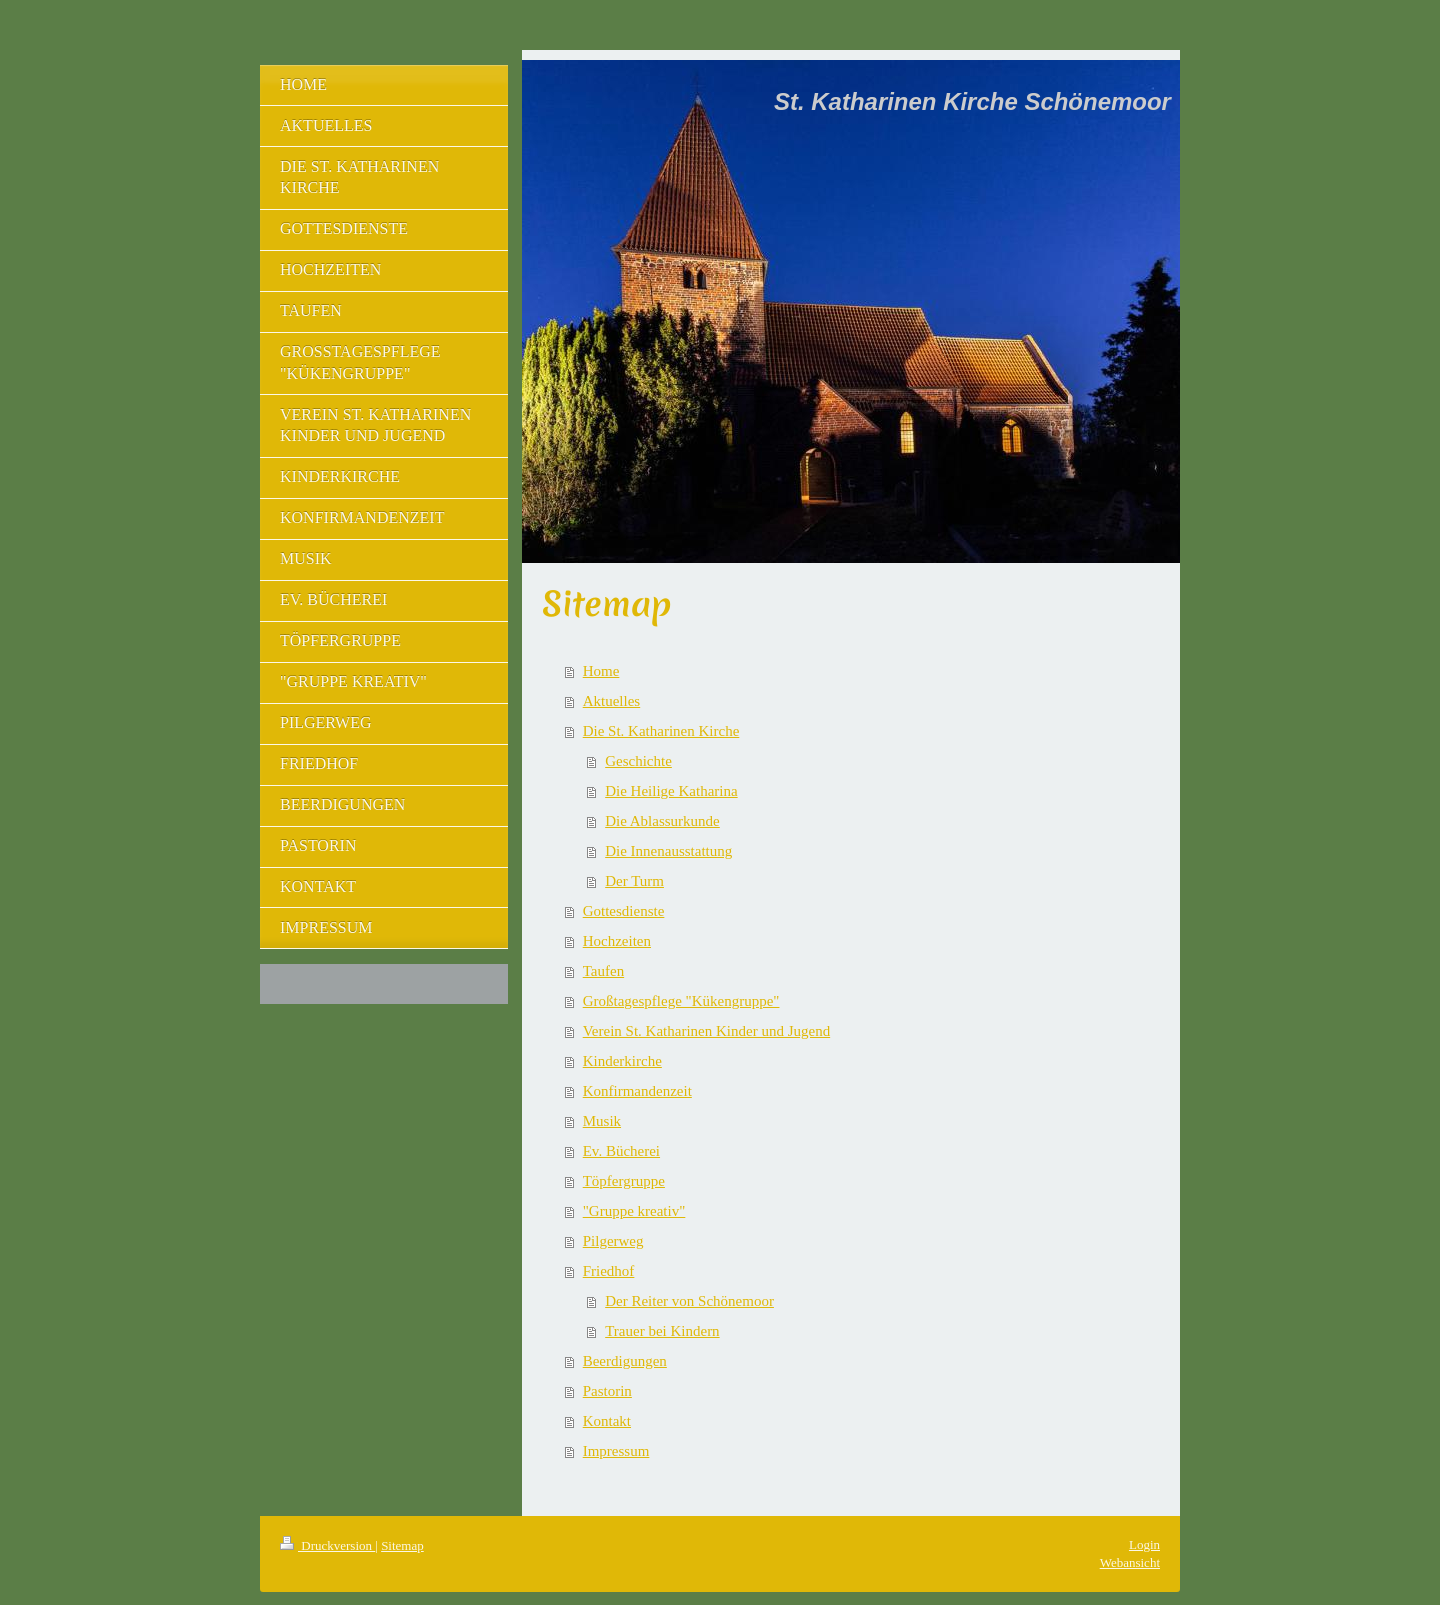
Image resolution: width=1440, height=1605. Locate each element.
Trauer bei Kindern (662, 1331)
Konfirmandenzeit (637, 1091)
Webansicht (1130, 1562)
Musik (602, 1121)
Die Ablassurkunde (662, 821)
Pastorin (607, 1391)
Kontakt (607, 1421)
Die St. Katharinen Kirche (661, 731)
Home (601, 671)
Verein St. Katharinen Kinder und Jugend (706, 1031)
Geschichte (638, 761)
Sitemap (402, 1545)
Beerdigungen (625, 1361)
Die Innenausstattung (668, 851)
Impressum (616, 1451)
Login (1144, 1544)
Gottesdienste (624, 911)
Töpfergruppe (624, 1181)
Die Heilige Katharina (671, 791)
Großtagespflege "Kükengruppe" (681, 1001)
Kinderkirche (622, 1061)
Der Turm (634, 881)
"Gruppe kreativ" (634, 1211)
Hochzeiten (617, 941)
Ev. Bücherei (621, 1151)
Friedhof (609, 1271)
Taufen (603, 971)
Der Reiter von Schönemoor (689, 1301)
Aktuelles (612, 701)
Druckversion (327, 1545)
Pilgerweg (613, 1241)
